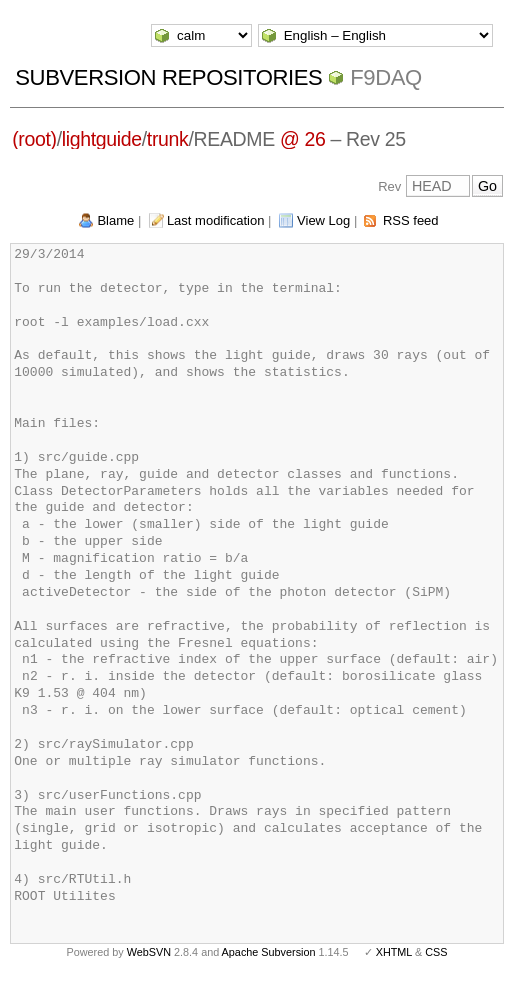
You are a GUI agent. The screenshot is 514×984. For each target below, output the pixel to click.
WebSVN (149, 952)
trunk (168, 139)
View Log (323, 220)
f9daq (386, 77)
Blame (115, 220)
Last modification (216, 220)
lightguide (102, 139)
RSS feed (411, 220)
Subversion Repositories (168, 77)
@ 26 (303, 139)
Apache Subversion (269, 952)
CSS (436, 952)
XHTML (394, 952)
